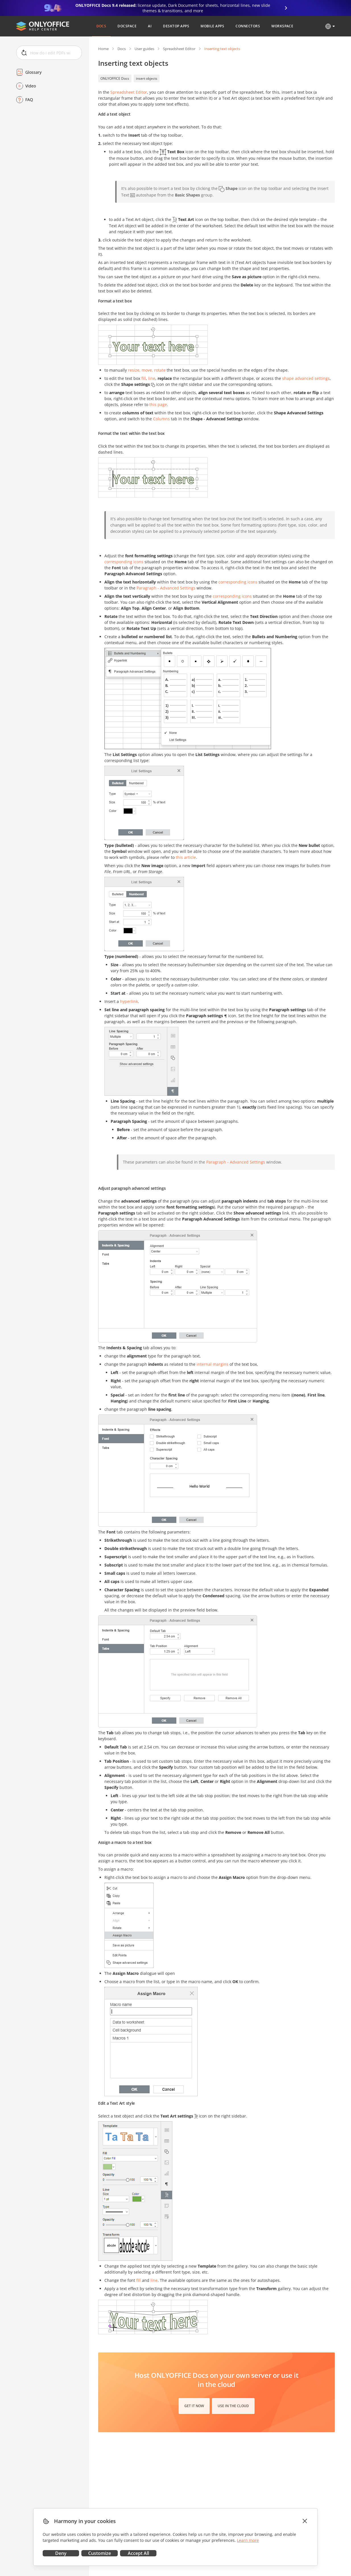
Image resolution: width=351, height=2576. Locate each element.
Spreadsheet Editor (179, 48)
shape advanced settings (306, 378)
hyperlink (129, 1001)
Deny (61, 2553)
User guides (144, 48)
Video (30, 86)
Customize (99, 2553)
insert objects (146, 78)
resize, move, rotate (147, 370)
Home (103, 48)
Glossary (33, 72)
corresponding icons (123, 561)
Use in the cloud (233, 2405)
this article (186, 857)
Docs (121, 48)
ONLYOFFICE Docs (114, 78)
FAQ (29, 99)
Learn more (248, 2540)
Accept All (138, 2553)
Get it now (194, 2405)
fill (143, 378)
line (151, 378)
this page (158, 404)
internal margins (212, 1364)
